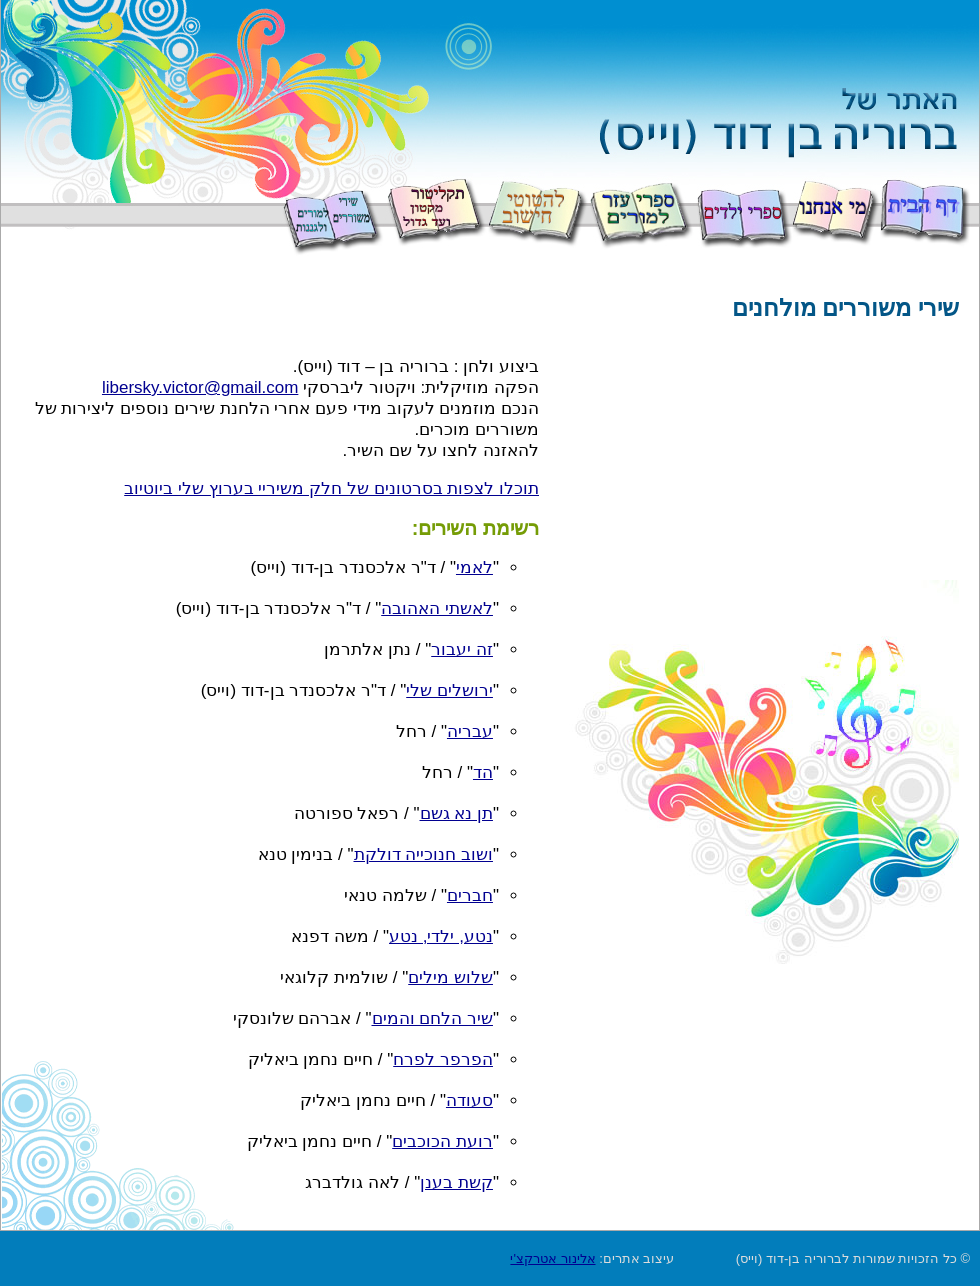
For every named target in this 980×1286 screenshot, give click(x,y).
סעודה (469, 1100)
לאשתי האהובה (437, 608)
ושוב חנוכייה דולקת (423, 854)
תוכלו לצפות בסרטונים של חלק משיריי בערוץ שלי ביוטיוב (331, 488)
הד (483, 772)
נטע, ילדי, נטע (441, 936)
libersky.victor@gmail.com (200, 387)
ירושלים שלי (449, 690)
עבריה (470, 731)
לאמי (474, 567)
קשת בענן (456, 1182)
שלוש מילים (450, 977)
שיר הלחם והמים (432, 1018)
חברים (470, 895)
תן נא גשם (456, 813)
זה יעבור (462, 649)
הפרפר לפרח (443, 1059)
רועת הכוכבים (442, 1141)
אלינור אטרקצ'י (552, 1258)
